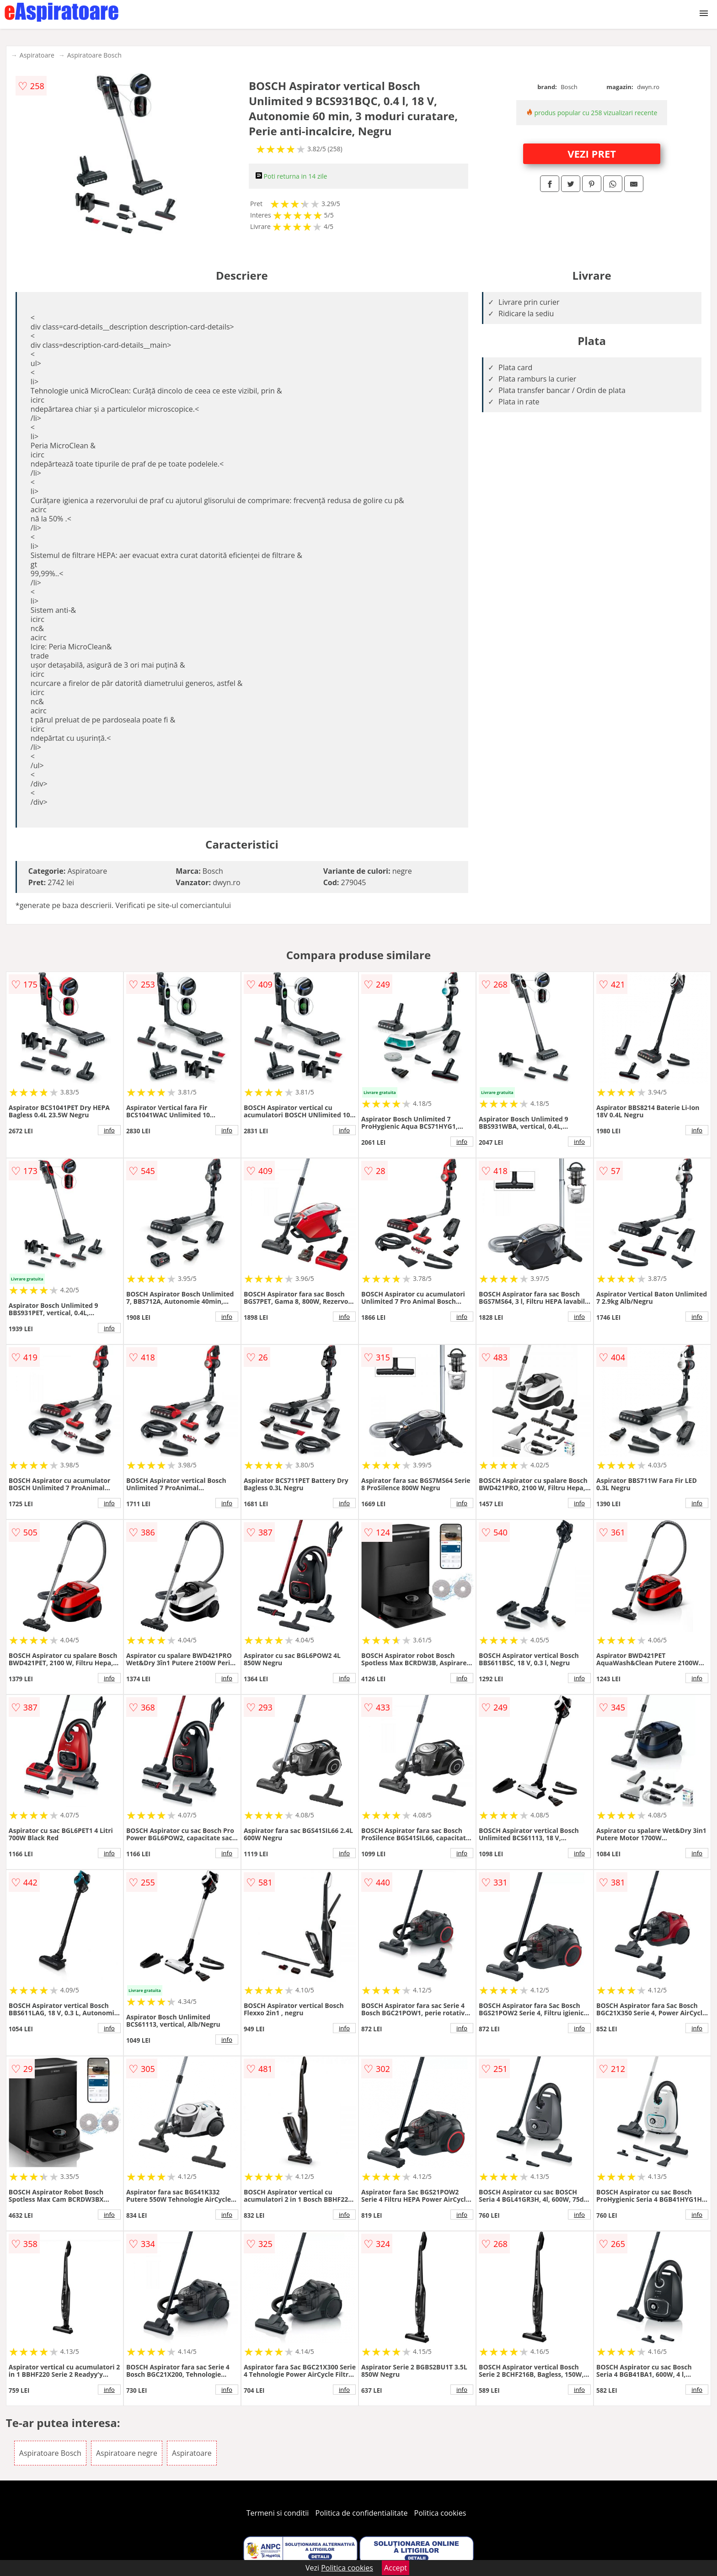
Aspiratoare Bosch (94, 55)
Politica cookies (440, 2513)
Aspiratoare (37, 55)
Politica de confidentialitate (362, 2513)
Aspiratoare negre (126, 2453)
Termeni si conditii (277, 2513)
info (109, 1130)
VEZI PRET (591, 153)
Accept (395, 2568)
